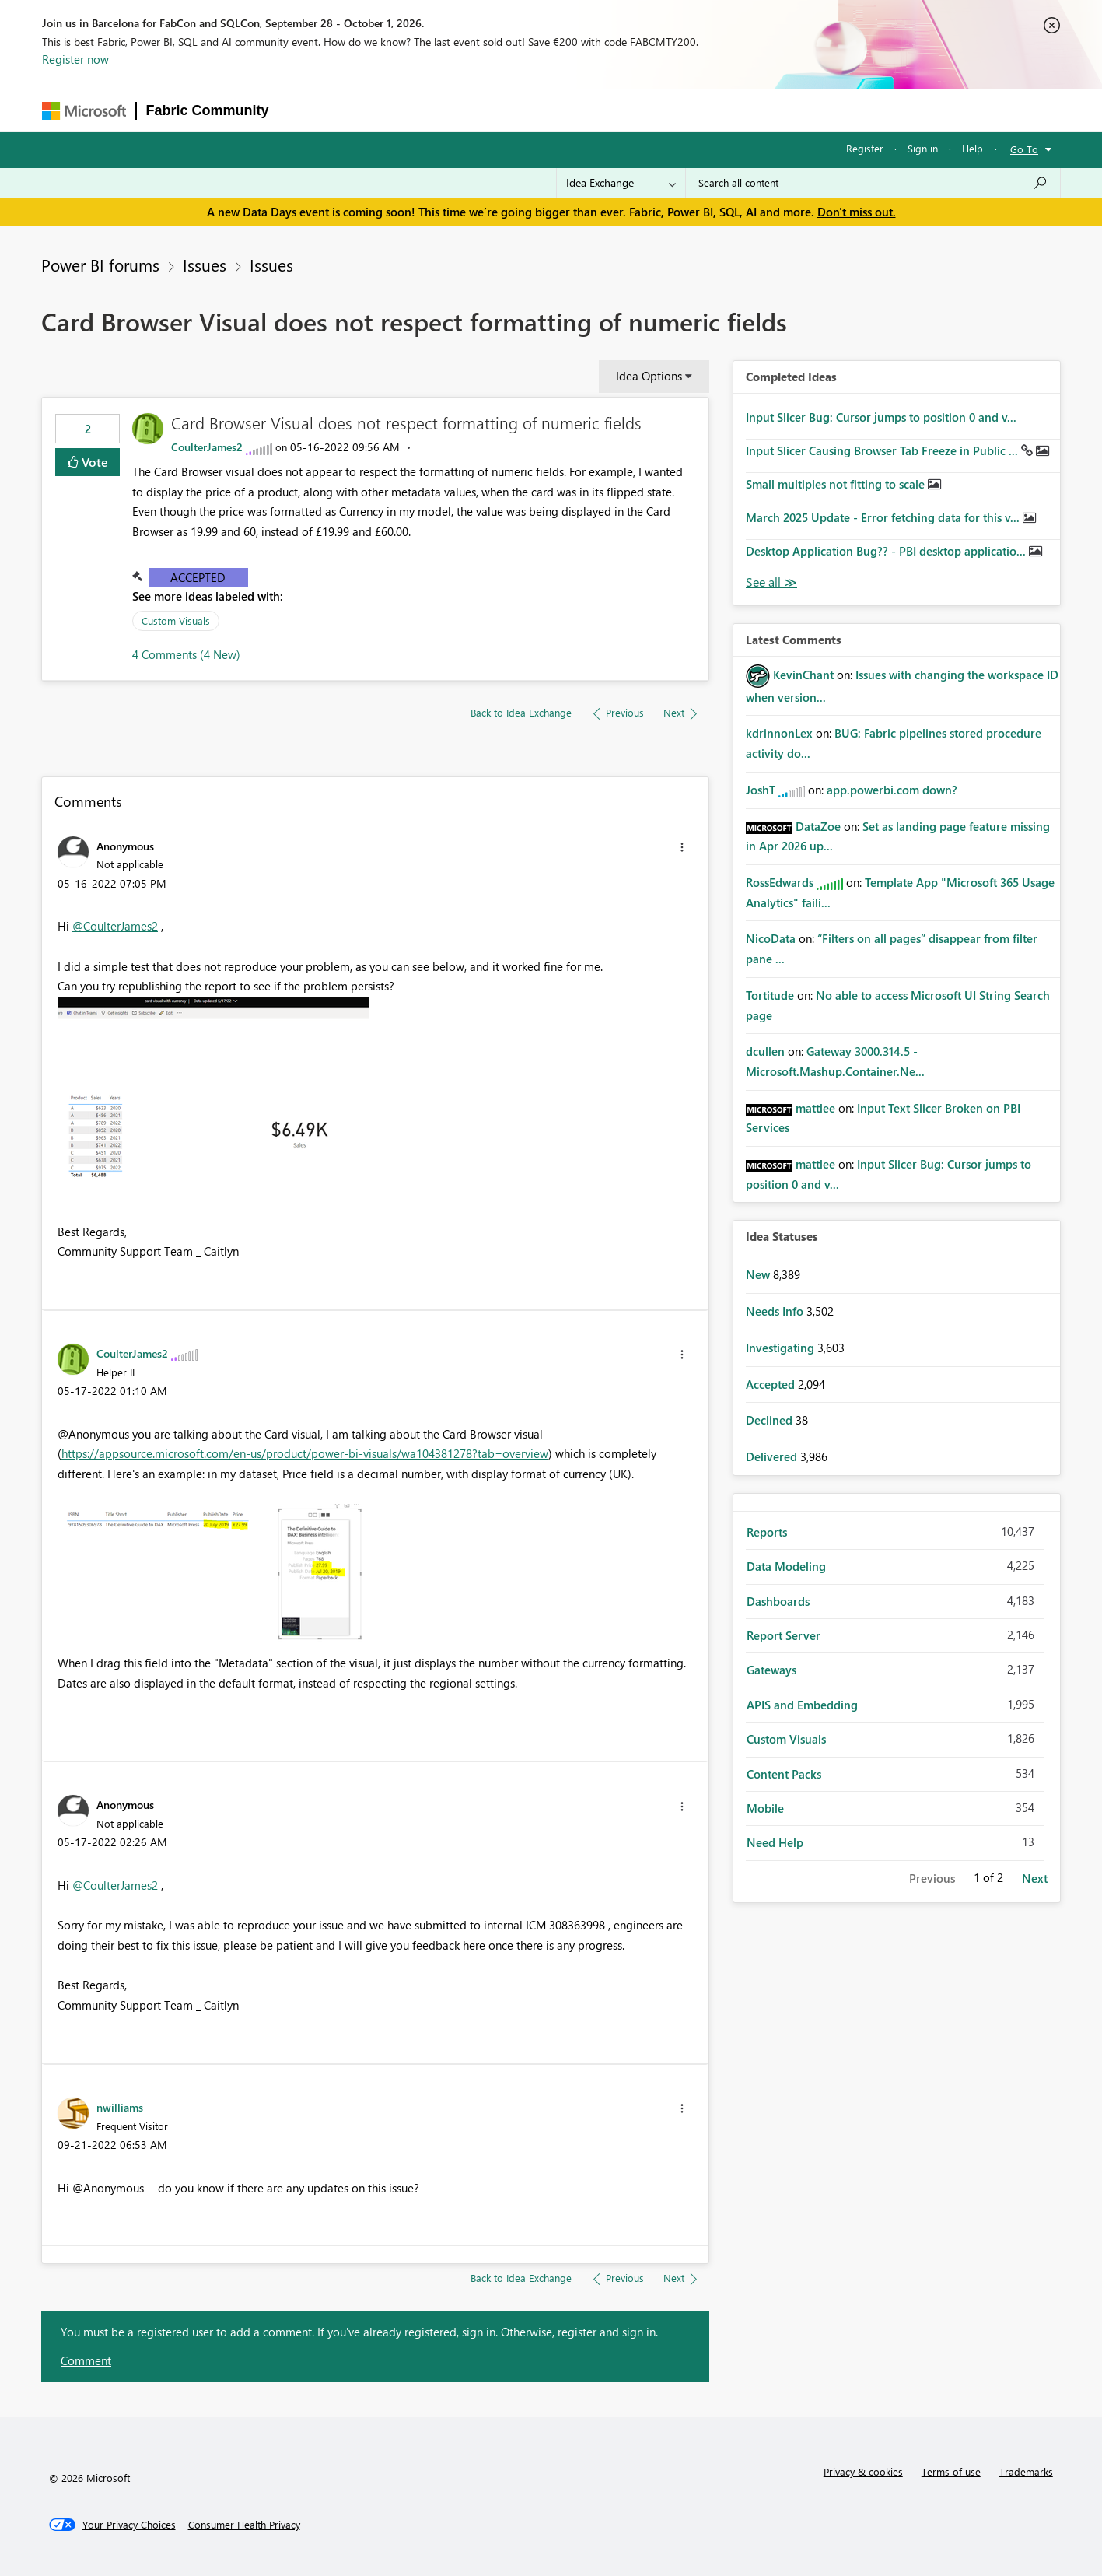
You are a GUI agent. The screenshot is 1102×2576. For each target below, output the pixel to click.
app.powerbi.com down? (892, 789)
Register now (75, 59)
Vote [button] (93, 462)
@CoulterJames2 (115, 926)
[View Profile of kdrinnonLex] (779, 733)
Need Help (775, 1842)
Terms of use (951, 2471)
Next (1035, 1878)
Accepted (198, 577)
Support (701, 110)
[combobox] (873, 183)
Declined (771, 1420)
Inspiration (373, 110)
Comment (86, 2360)
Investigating (781, 1347)
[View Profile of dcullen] (765, 1051)
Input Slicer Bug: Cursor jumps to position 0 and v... (881, 417)
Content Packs (784, 1774)
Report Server (783, 1635)
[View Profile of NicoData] (771, 938)
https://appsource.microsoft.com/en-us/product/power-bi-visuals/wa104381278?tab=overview (304, 1453)
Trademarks (1026, 2471)
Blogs (575, 110)
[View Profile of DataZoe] (818, 826)
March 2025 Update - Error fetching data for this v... (884, 517)
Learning (635, 110)
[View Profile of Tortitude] (770, 995)
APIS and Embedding (802, 1704)
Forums (304, 110)
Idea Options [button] (649, 376)
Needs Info (776, 1311)
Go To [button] (1024, 149)
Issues (204, 264)
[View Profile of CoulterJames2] (207, 447)
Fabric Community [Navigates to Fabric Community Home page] (207, 110)
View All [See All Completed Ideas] (771, 582)
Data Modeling (786, 1566)
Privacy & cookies (863, 2471)
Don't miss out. (856, 211)
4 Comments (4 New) (186, 654)
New (759, 1274)
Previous (932, 1878)
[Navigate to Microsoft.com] (84, 111)
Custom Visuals (176, 620)
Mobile (765, 1808)
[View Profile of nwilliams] (119, 2107)
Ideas (437, 110)
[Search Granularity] (621, 183)
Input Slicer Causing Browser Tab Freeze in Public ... (883, 450)
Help (972, 148)
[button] (682, 847)
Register (864, 148)
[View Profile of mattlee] (815, 1108)
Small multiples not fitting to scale (837, 484)
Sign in (923, 148)
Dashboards (778, 1601)
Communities (506, 110)
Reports (767, 1532)
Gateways (771, 1669)
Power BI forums (100, 264)
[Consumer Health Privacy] (244, 2525)
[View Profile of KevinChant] (803, 674)
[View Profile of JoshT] (760, 789)
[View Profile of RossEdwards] (779, 882)
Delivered (773, 1456)
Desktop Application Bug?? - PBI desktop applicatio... (887, 551)
